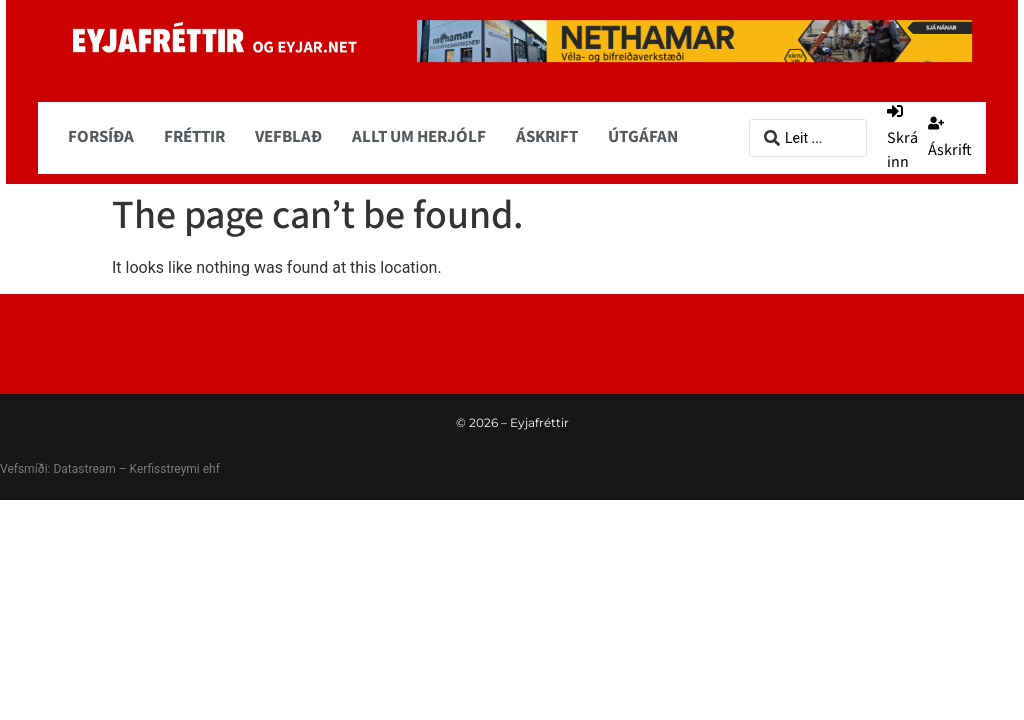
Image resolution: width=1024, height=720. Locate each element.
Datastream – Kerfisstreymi (124, 469)
